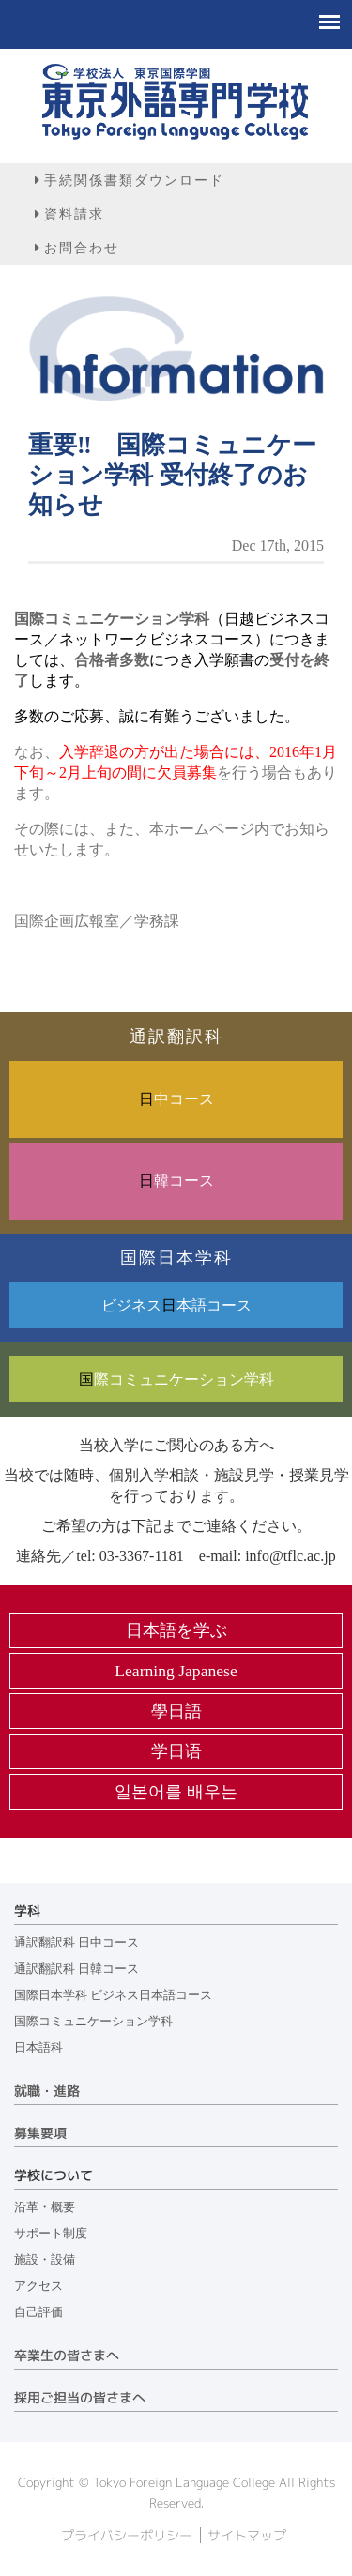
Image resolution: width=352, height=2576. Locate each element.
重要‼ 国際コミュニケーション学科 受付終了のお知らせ (172, 475)
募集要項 (40, 2133)
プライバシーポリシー (126, 2535)
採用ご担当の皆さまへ (79, 2397)
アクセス (38, 2286)
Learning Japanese (176, 1670)
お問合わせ (81, 247)
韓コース (176, 1181)
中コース (176, 1099)
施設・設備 (44, 2259)
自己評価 (38, 2312)
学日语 (176, 1751)
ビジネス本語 (176, 1305)
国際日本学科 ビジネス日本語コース (113, 1995)
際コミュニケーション (176, 1379)
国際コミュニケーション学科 (93, 2021)
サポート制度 (50, 2233)
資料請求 (74, 213)
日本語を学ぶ (176, 1630)
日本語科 (38, 2047)
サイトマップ (246, 2535)
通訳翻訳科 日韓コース (76, 1969)
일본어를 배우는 (176, 1791)
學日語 (176, 1711)
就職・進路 (47, 2091)
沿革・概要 (44, 2207)
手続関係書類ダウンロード (134, 180)
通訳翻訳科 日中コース (76, 1942)
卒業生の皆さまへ (66, 2355)
